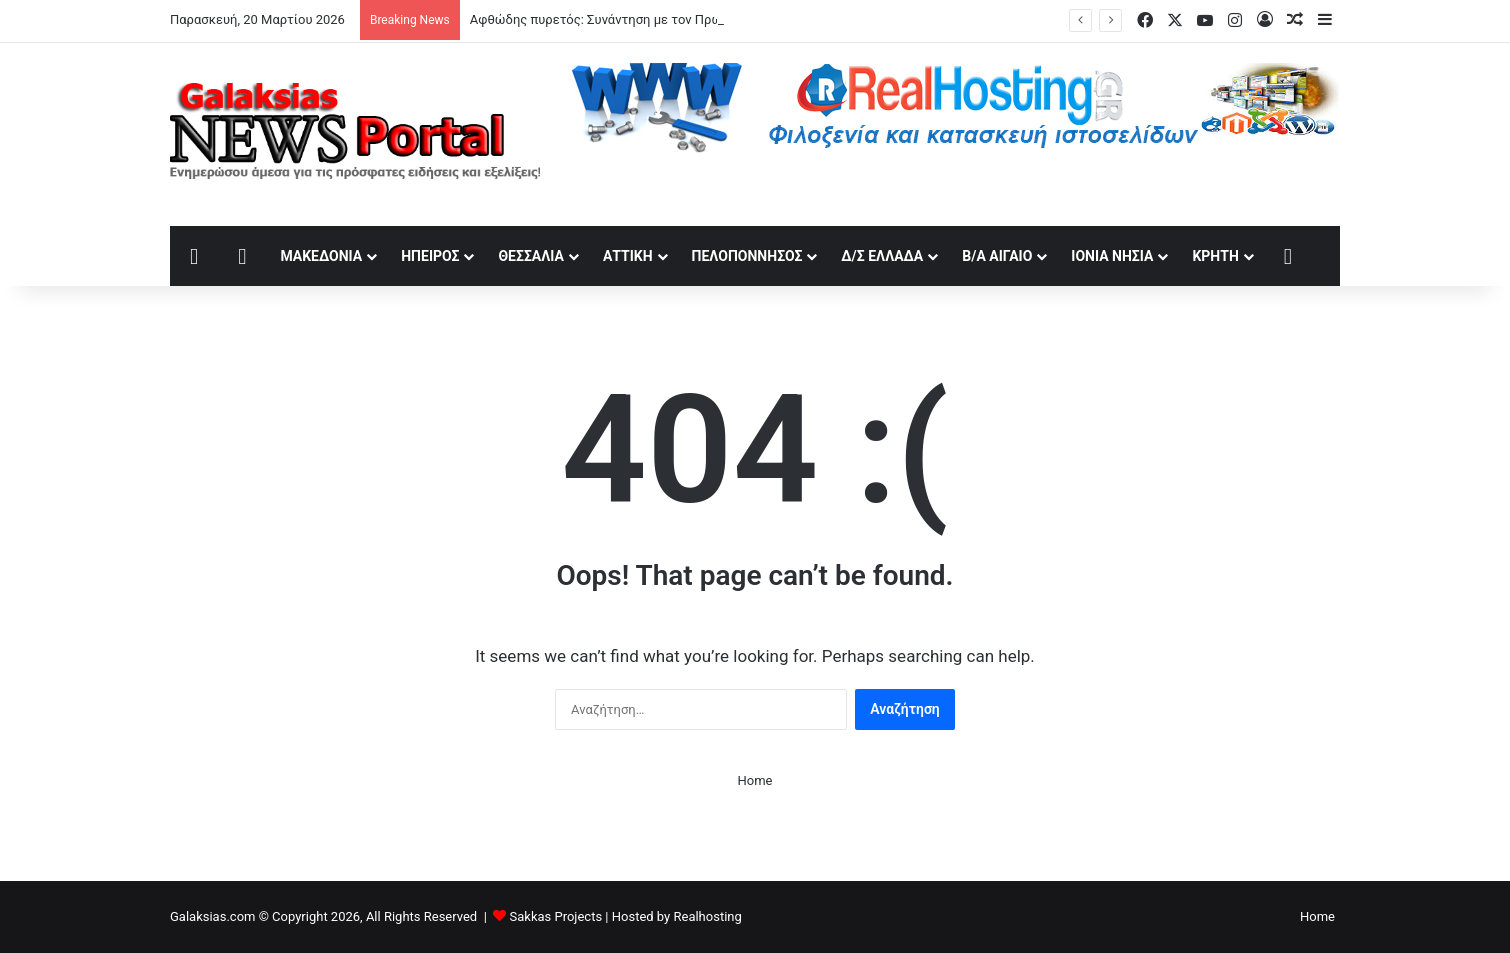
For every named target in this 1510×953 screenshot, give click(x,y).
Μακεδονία (321, 256)
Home (755, 780)
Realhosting (707, 916)
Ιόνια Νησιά (1112, 256)
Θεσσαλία (530, 256)
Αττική (628, 256)
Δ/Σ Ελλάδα (882, 256)
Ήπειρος (430, 256)
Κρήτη (1215, 256)
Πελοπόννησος (747, 256)
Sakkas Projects (556, 916)
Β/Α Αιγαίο (997, 256)
